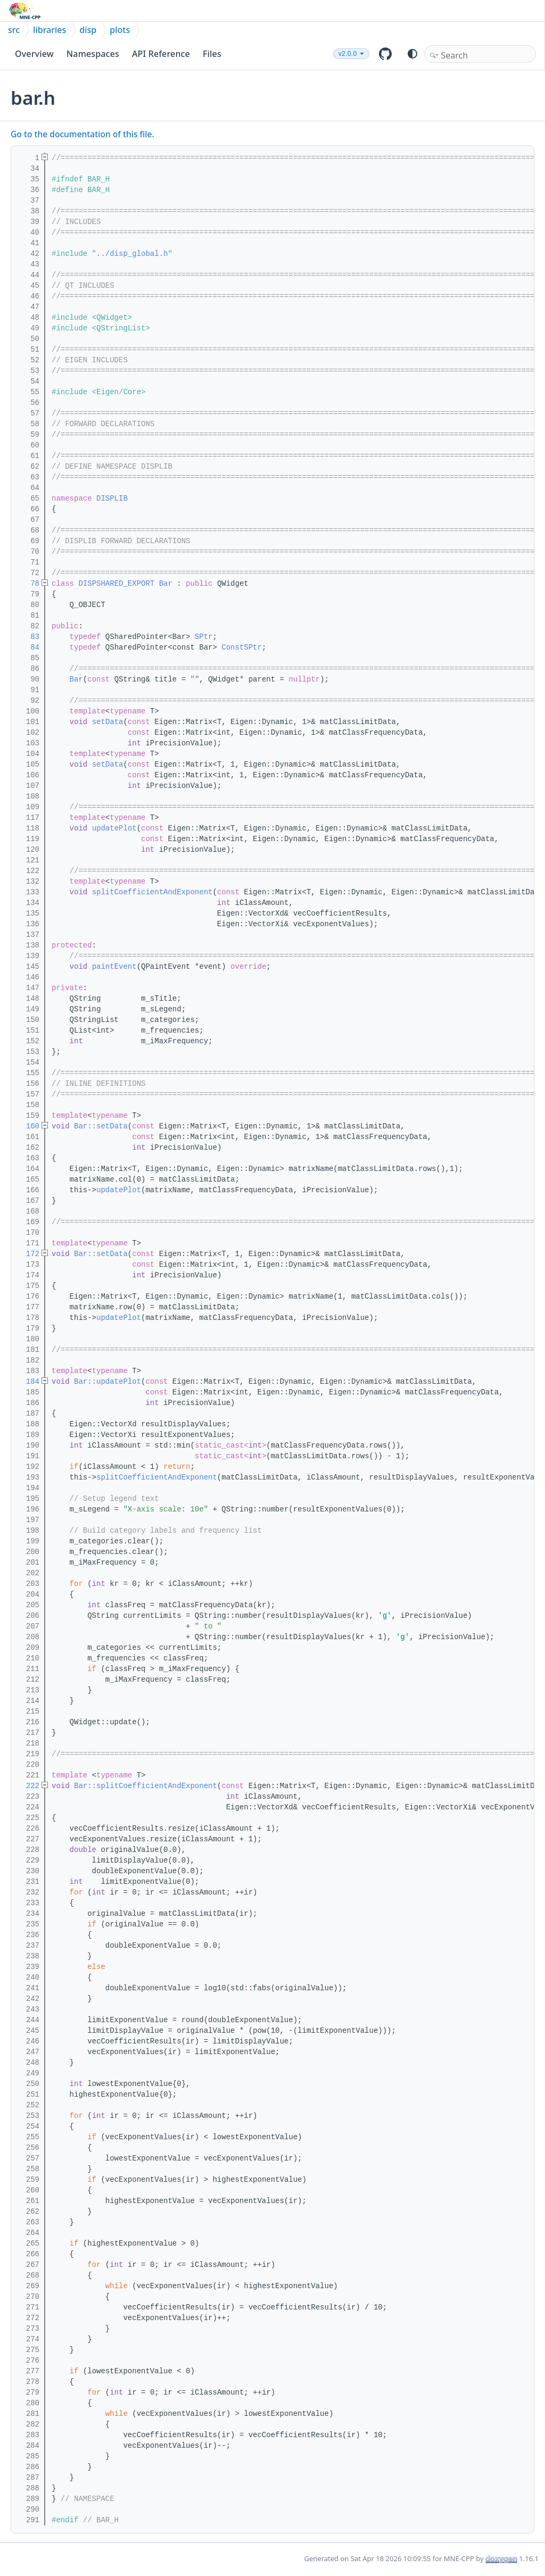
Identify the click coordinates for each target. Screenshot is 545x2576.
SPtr (204, 637)
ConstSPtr (241, 647)
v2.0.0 (347, 53)
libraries (49, 30)
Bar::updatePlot (107, 1381)
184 (28, 1381)
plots (120, 30)
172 (28, 1254)
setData (107, 722)
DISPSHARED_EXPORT (116, 583)
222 (28, 1786)
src (14, 30)
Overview (34, 54)
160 (28, 1126)
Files (212, 54)
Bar (165, 583)
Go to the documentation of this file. (82, 134)
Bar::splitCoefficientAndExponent (145, 1786)
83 (28, 637)
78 (28, 583)
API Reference (161, 54)
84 (28, 647)
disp (87, 30)
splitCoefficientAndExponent (152, 892)
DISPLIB (112, 498)
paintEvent (114, 966)
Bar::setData (101, 1126)
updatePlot (114, 828)
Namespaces (93, 54)
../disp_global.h (132, 254)
